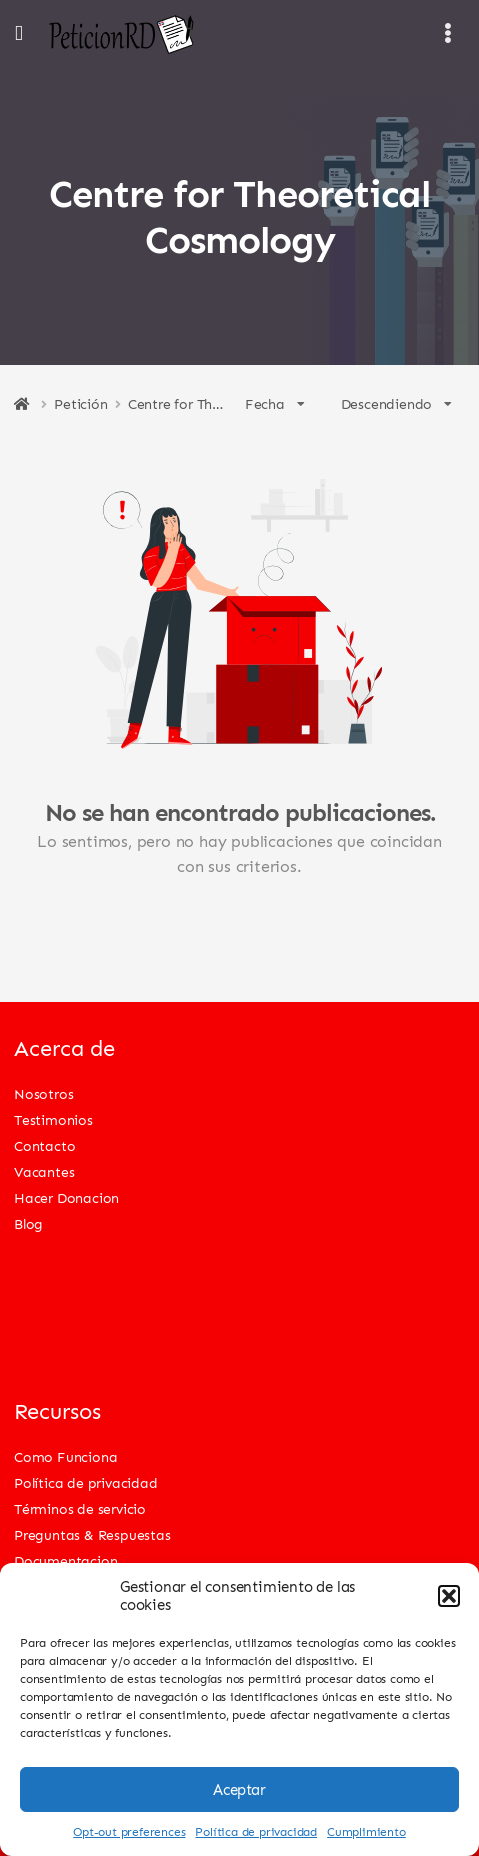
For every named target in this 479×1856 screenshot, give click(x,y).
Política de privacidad (256, 1831)
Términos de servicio (80, 1508)
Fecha (275, 403)
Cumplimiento (366, 1831)
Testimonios (53, 1119)
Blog (28, 1223)
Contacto (44, 1145)
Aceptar (239, 1790)
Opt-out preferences (129, 1831)
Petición (80, 404)
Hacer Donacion (66, 1197)
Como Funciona (65, 1456)
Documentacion (65, 1560)
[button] (449, 1596)
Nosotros (43, 1093)
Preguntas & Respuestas (92, 1534)
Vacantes (44, 1171)
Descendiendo (396, 403)
